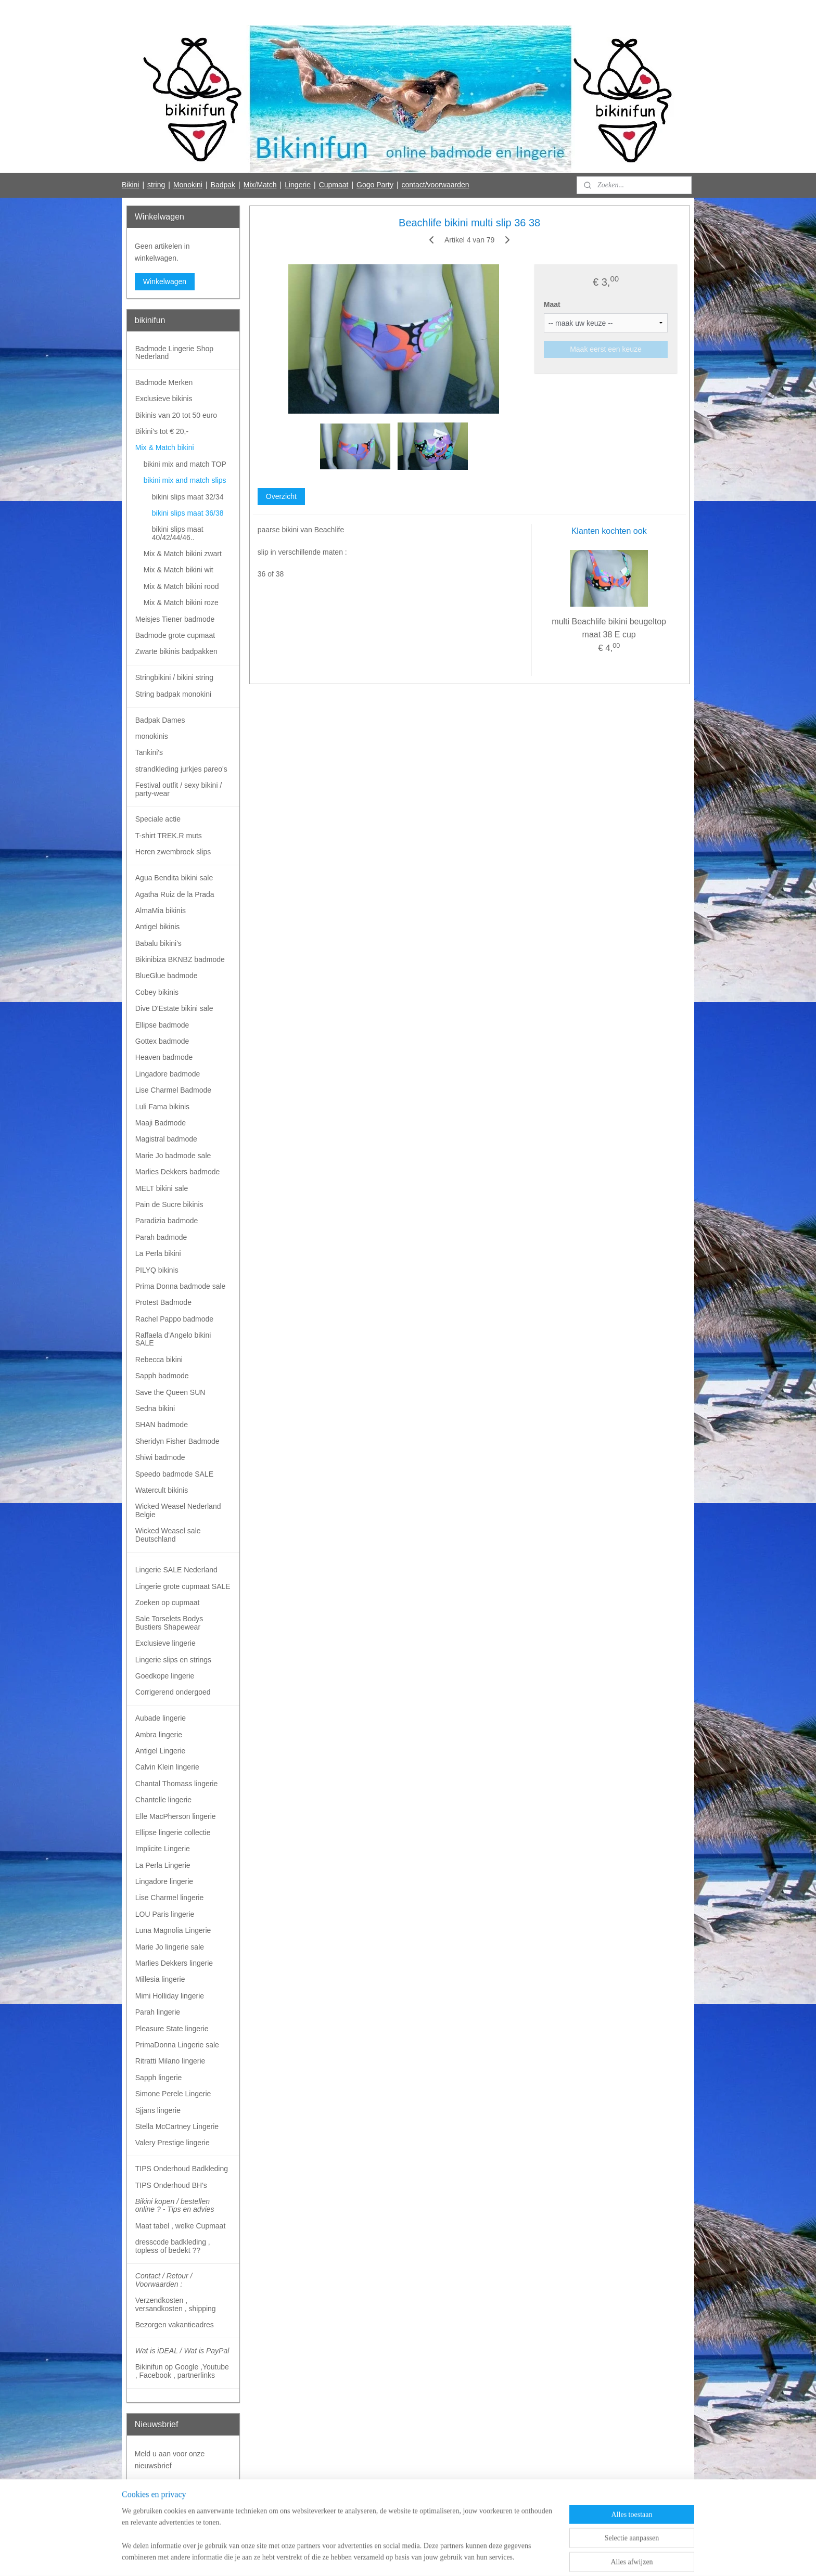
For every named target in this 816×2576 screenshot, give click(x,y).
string (156, 185)
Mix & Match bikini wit (178, 570)
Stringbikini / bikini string (174, 677)
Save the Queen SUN (170, 1392)
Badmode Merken (164, 382)
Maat (552, 304)
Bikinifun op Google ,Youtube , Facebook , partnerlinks (182, 2371)
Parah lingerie (157, 2012)
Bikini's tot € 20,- (161, 431)
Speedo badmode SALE (174, 1474)
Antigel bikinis (157, 926)
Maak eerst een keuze (606, 349)
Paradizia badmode (166, 1220)
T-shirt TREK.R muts (168, 835)
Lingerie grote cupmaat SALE (183, 1586)
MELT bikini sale (161, 1188)
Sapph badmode (162, 1376)
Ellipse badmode (162, 1025)
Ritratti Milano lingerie (170, 2061)
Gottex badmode (162, 1041)
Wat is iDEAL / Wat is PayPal (182, 2351)
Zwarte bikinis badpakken (176, 651)
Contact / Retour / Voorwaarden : (164, 2280)
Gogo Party (374, 185)
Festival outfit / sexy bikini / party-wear (178, 789)
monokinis (151, 736)
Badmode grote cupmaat (175, 635)
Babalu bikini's (158, 943)
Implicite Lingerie (162, 1848)
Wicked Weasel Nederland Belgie (178, 1510)
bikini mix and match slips (185, 480)
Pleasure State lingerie (172, 2028)
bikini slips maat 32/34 (188, 497)
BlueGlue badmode (166, 975)
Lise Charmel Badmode (173, 1090)
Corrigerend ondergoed (173, 1692)
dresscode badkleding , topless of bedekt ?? (172, 2246)
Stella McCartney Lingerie (177, 2126)
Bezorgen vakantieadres (174, 2325)
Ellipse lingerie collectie (173, 1832)
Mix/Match (260, 185)
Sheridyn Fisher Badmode (177, 1441)
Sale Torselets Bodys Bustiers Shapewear (169, 1622)
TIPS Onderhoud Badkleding (181, 2168)
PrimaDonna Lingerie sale (177, 2045)
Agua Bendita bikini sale (174, 878)
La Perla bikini (158, 1253)
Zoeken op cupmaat (167, 1602)
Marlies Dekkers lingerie (174, 1963)
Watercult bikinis (161, 1490)
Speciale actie (158, 819)
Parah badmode (161, 1237)
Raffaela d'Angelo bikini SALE (173, 1339)
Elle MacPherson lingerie (175, 1816)
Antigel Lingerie (160, 1751)
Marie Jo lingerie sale (169, 1947)
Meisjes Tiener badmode (175, 619)
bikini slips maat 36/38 (188, 513)
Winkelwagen (164, 281)
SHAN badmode (161, 1424)
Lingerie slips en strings (173, 1660)
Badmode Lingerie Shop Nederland (174, 352)
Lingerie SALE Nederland (176, 1570)
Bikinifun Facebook (164, 2523)
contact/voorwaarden (435, 185)
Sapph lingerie (158, 2077)
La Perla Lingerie (162, 1865)
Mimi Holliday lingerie (169, 1996)
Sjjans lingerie (158, 2110)
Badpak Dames (160, 720)
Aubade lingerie (160, 1718)
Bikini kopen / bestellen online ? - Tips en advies (174, 2205)
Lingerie (298, 185)
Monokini (187, 185)
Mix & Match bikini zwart (183, 553)
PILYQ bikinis (156, 1270)
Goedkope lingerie (165, 1676)
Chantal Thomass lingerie (176, 1783)
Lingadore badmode (167, 1074)
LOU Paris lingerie (165, 1914)
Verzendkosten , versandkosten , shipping (175, 2304)
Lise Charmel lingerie (169, 1897)
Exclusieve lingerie (165, 1643)
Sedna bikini (155, 1408)
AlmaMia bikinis (160, 910)
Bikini (130, 185)
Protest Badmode (163, 1302)
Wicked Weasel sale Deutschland (168, 1535)
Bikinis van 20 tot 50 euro (176, 415)
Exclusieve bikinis (164, 398)
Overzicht (280, 496)
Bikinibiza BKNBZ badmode (180, 959)
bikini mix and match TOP (185, 464)
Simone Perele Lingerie (173, 2094)
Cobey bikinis (156, 992)
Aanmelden (161, 2489)
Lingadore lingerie (164, 1881)
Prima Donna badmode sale (180, 1286)
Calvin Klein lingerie (167, 1767)
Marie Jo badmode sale (173, 1155)
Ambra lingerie (158, 1735)
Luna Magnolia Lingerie (173, 1930)
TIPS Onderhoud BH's (171, 2185)
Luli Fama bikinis (162, 1107)
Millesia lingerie (160, 1979)
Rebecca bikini (159, 1359)
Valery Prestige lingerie (172, 2142)
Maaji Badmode (160, 1123)
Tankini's (149, 752)
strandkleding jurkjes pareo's (181, 769)
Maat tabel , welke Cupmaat (180, 2226)
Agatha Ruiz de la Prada (174, 894)
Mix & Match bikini (164, 447)
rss (387, 2557)
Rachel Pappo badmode (174, 1319)
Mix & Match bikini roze (181, 602)
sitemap (369, 2557)
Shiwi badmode (160, 1457)
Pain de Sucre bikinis (169, 1204)
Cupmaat (334, 185)
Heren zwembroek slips (173, 852)
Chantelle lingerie (163, 1800)
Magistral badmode (166, 1139)
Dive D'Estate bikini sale (174, 1008)
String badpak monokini (173, 694)
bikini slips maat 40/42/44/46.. (177, 533)
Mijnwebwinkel (502, 2557)
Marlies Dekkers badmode (177, 1172)
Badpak (223, 185)
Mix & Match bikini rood (181, 586)
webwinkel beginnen (422, 2557)
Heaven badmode (164, 1057)
